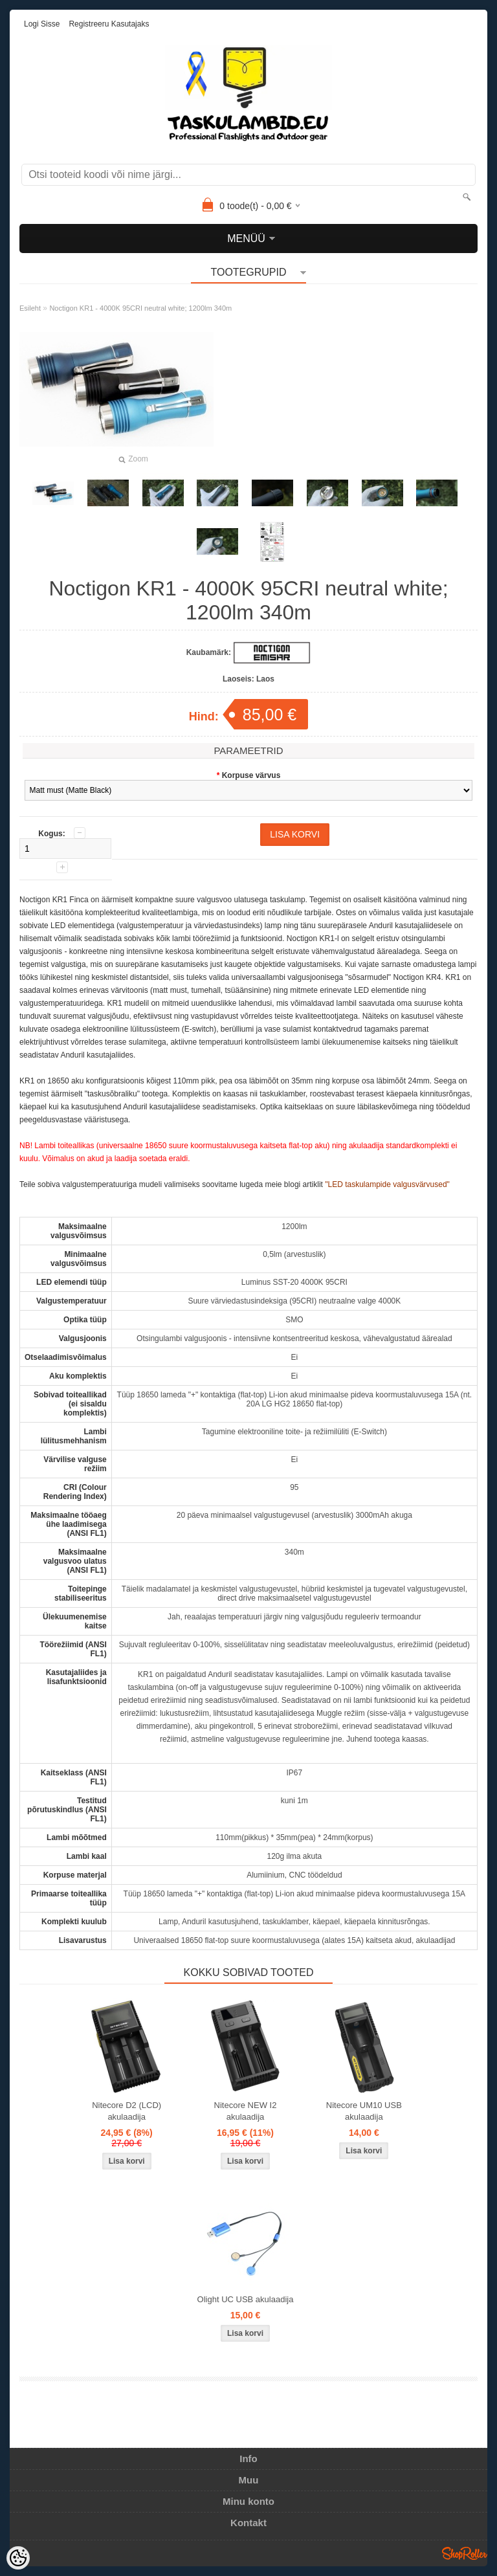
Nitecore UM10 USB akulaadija (364, 2111)
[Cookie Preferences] (18, 2558)
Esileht (30, 308)
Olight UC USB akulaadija (245, 2299)
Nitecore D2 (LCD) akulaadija (126, 2111)
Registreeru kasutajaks (109, 23)
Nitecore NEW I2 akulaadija (245, 2111)
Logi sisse (42, 23)
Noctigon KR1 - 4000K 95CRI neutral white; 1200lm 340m (140, 308)
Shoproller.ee (464, 2553)
